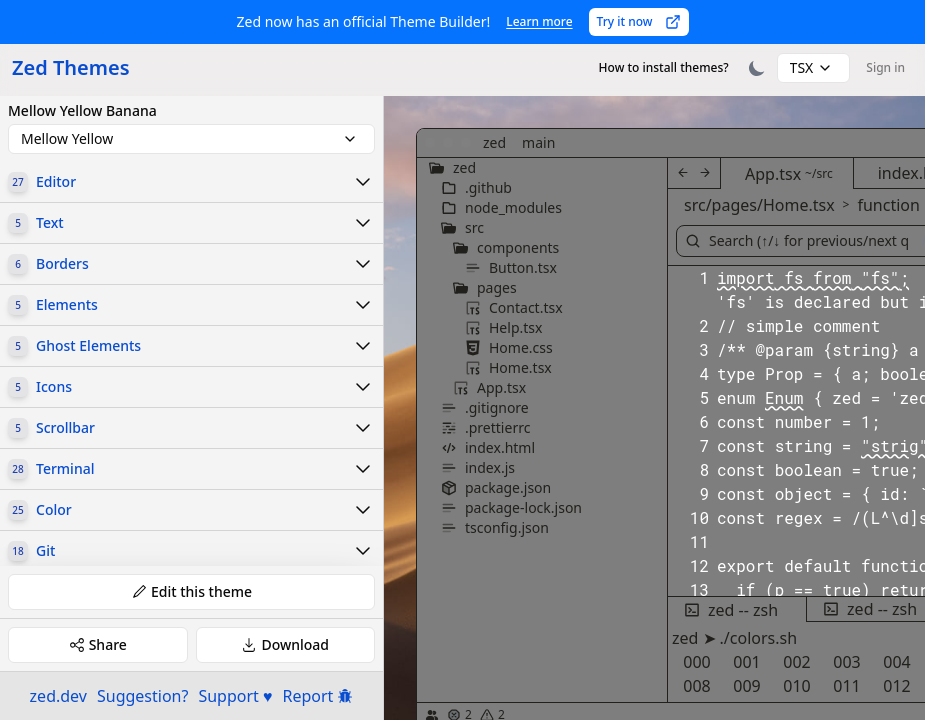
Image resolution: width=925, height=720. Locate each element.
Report (318, 696)
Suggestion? (142, 696)
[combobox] (814, 68)
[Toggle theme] (757, 68)
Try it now (639, 21)
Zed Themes (71, 67)
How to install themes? (664, 67)
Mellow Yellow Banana (82, 111)
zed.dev (58, 696)
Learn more (539, 21)
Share (98, 644)
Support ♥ (235, 696)
